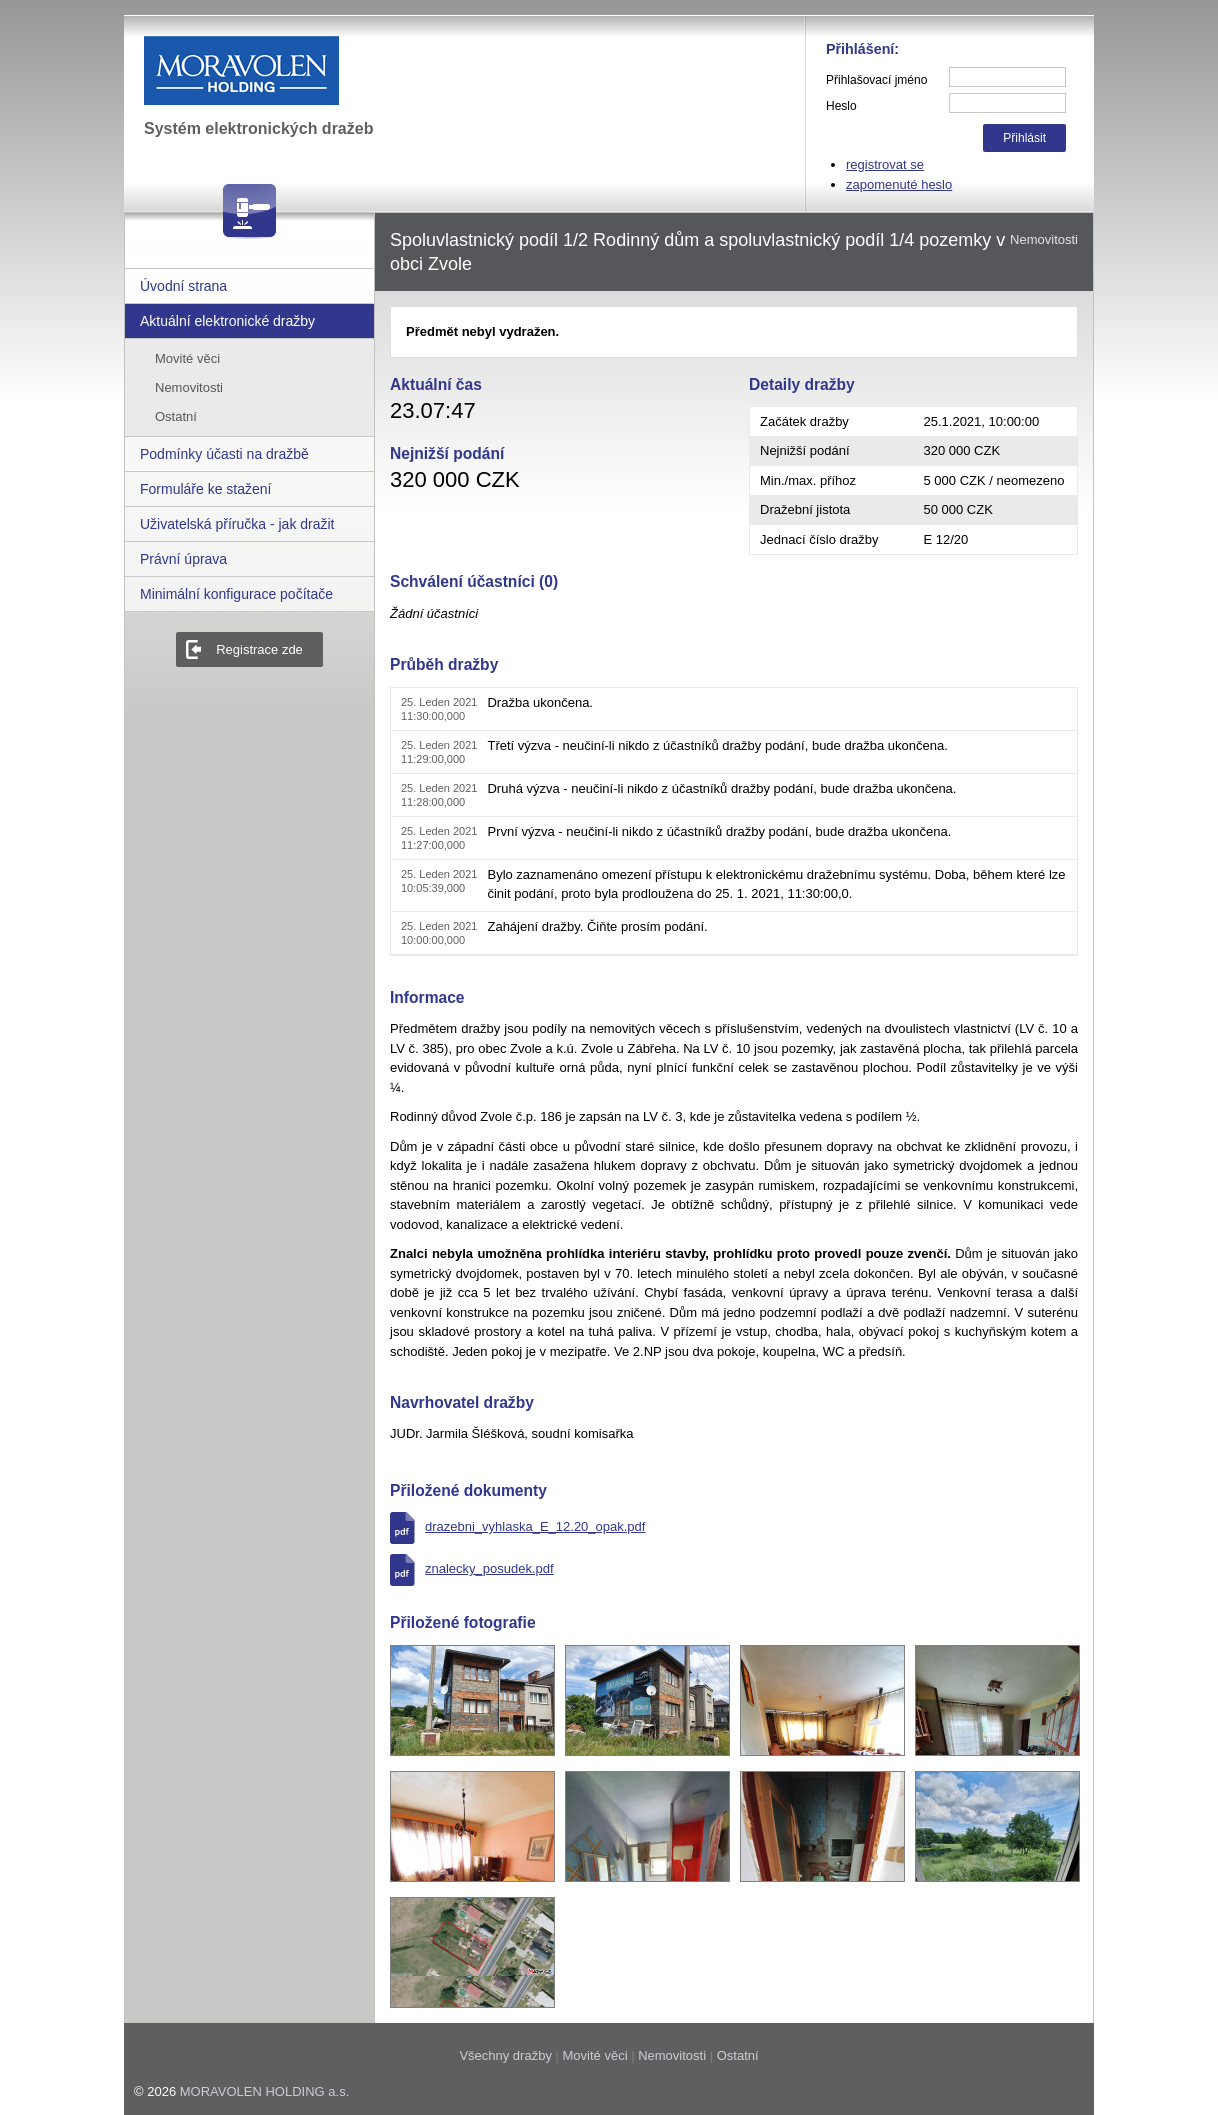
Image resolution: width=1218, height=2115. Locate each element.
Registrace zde (259, 649)
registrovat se (885, 164)
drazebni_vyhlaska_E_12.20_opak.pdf (535, 1526)
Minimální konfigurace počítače (236, 594)
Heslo (841, 106)
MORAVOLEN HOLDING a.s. (265, 2091)
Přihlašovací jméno (876, 80)
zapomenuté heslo (899, 184)
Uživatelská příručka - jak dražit (237, 524)
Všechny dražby (505, 2055)
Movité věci (187, 358)
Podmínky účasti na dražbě (224, 454)
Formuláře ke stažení (206, 489)
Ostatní (176, 416)
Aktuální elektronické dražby (227, 321)
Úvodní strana (183, 286)
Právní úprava (183, 559)
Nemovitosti (189, 387)
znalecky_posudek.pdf (489, 1568)
